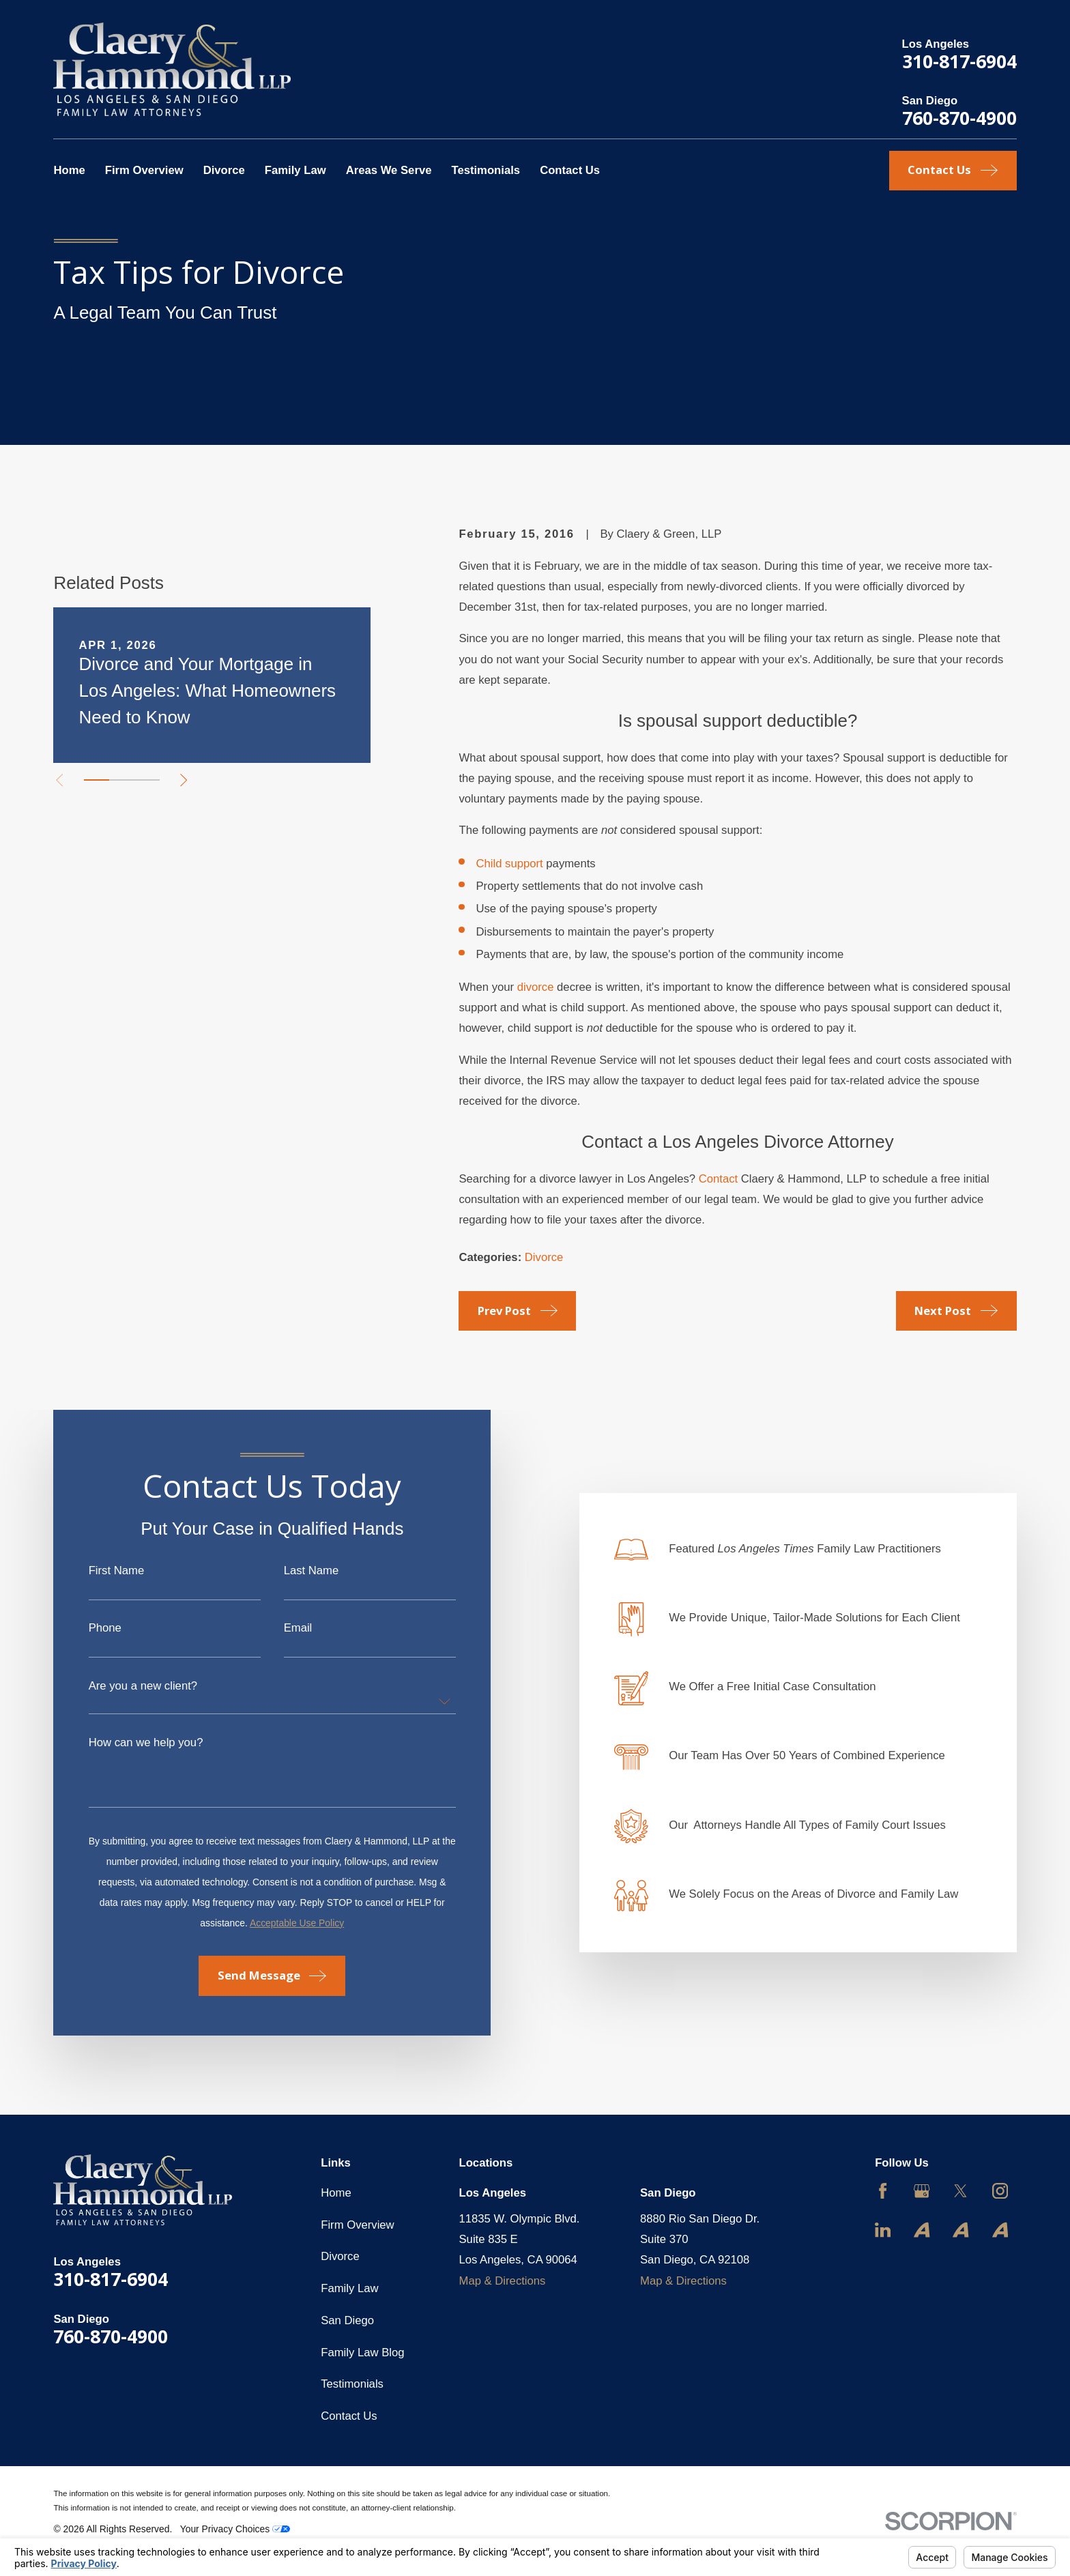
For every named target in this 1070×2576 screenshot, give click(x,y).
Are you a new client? (128, 1686)
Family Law (349, 2288)
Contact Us (349, 2415)
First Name (102, 1571)
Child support (509, 863)
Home (336, 2192)
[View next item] (183, 780)
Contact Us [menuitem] (570, 170)
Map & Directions (502, 2280)
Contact (718, 1178)
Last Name (297, 1571)
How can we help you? (131, 1743)
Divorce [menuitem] (224, 170)
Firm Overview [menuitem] (144, 170)
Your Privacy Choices (235, 2528)
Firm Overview (357, 2224)
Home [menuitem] (69, 170)
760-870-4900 (959, 117)
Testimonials (352, 2383)
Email (284, 1628)
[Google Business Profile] (921, 2191)
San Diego (347, 2320)
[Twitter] (960, 2191)
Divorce (544, 1257)
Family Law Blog (362, 2352)
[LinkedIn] (883, 2230)
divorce (535, 987)
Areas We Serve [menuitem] (389, 170)
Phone (90, 1628)
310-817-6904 (959, 61)
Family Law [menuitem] (295, 170)
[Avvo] (921, 2230)
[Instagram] (1000, 2191)
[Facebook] (883, 2191)
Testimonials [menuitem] (485, 170)
